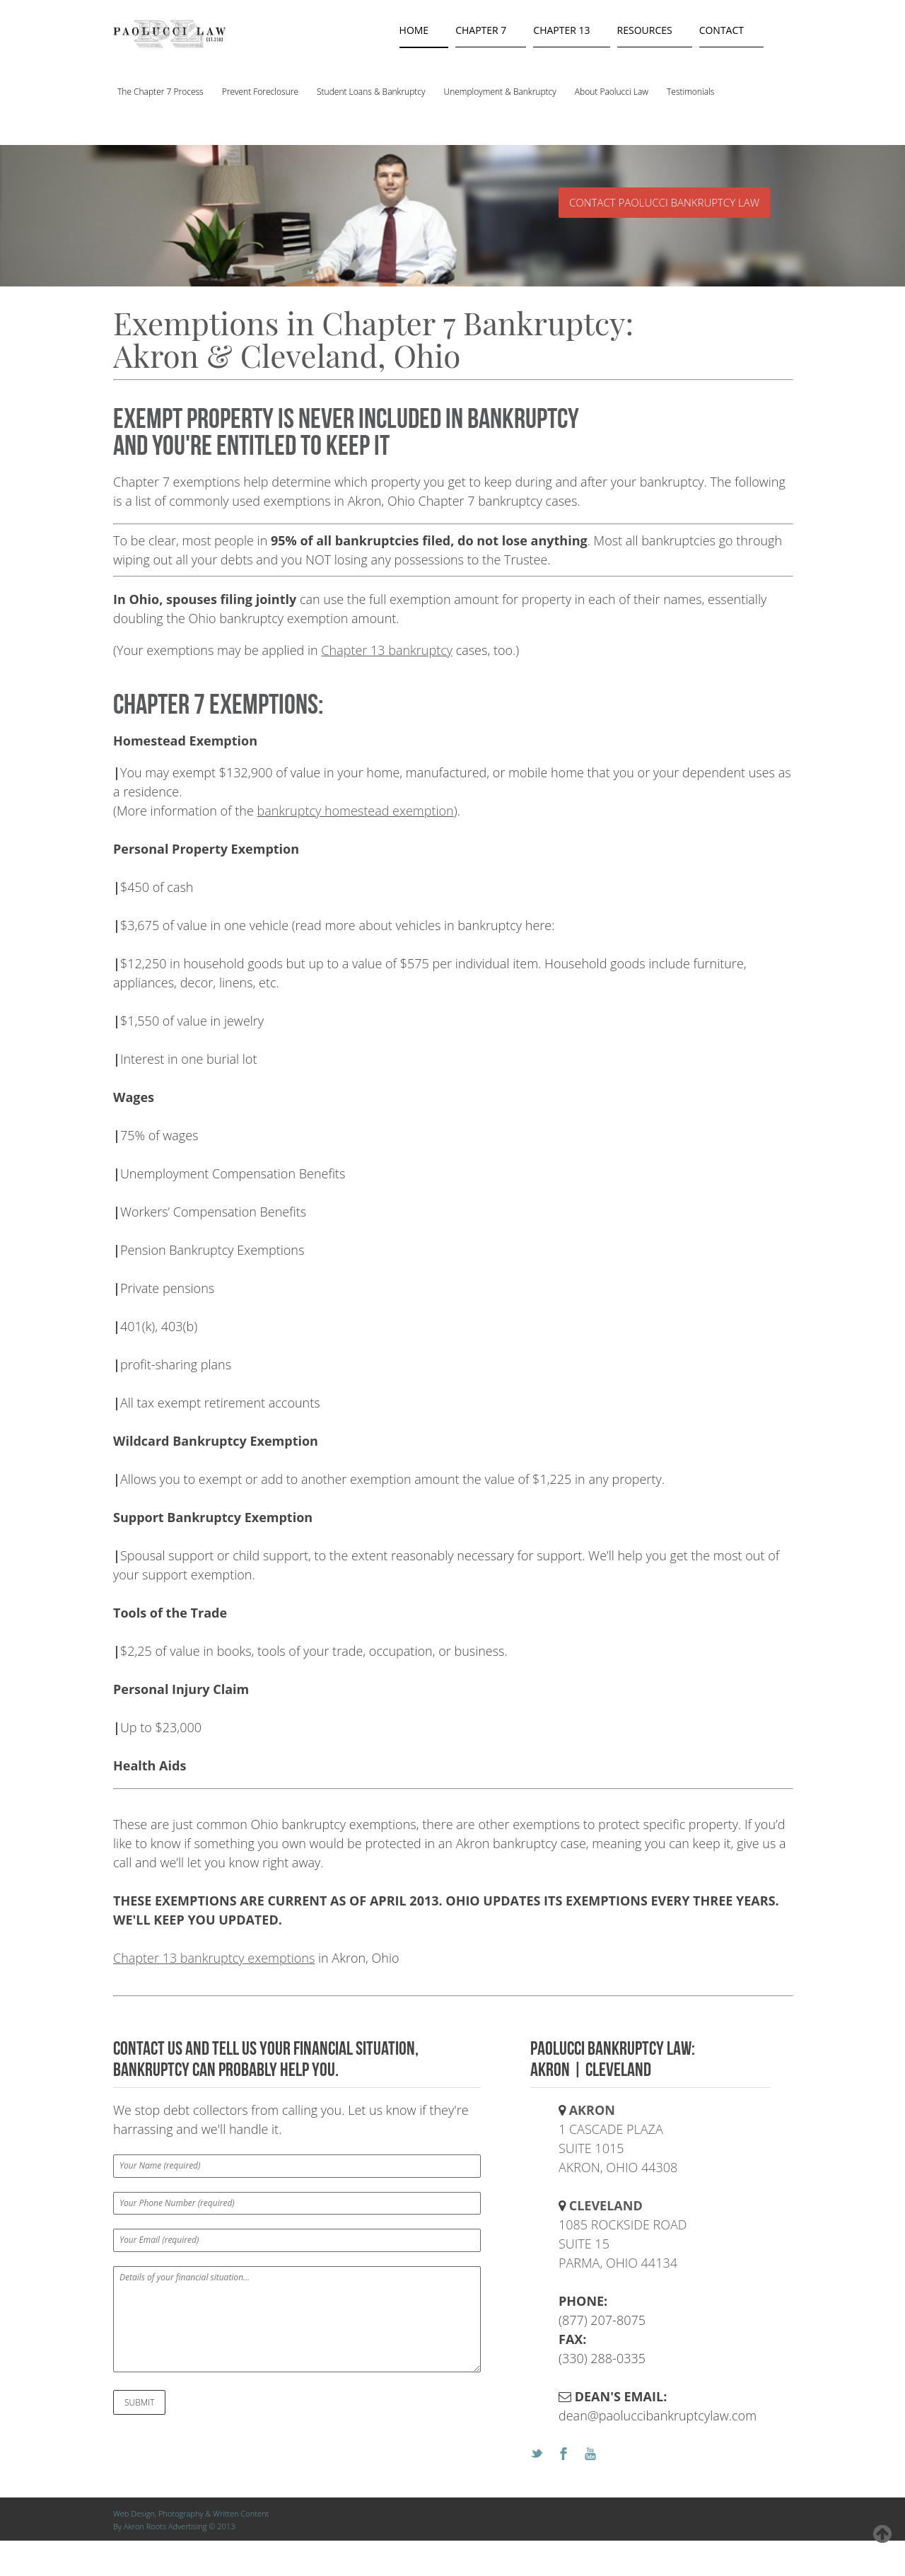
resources (644, 30)
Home (414, 30)
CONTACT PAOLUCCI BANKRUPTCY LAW (664, 202)
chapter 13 (561, 30)
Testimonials (690, 92)
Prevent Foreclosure (260, 92)
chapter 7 (480, 30)
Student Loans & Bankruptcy (371, 92)
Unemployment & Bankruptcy (500, 92)
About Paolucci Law (611, 92)
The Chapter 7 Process (160, 92)
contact (721, 30)
